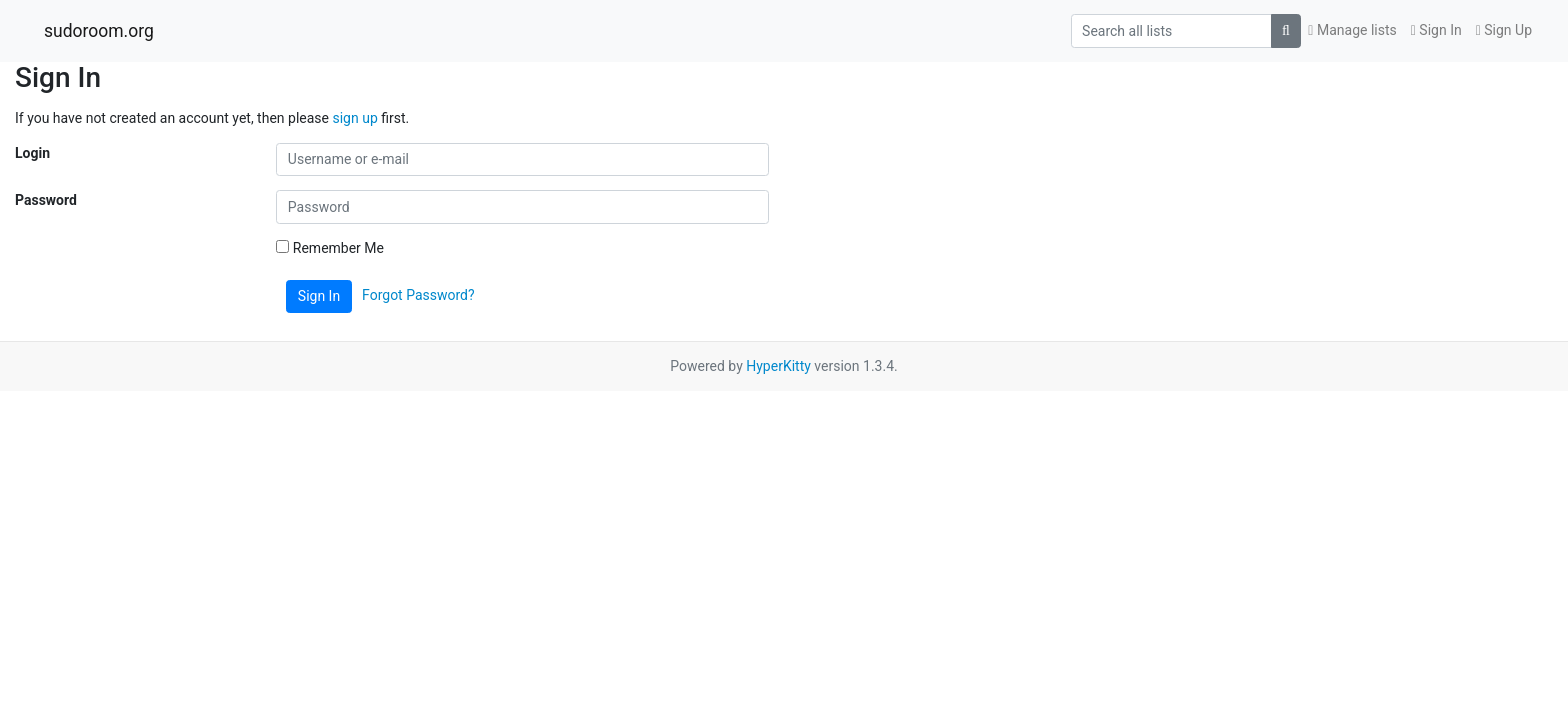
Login (32, 153)
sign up (354, 118)
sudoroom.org (99, 31)
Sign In (1436, 30)
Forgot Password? (418, 295)
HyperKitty (778, 366)
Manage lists (1352, 30)
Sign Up (1504, 30)
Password (46, 200)
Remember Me (330, 248)
